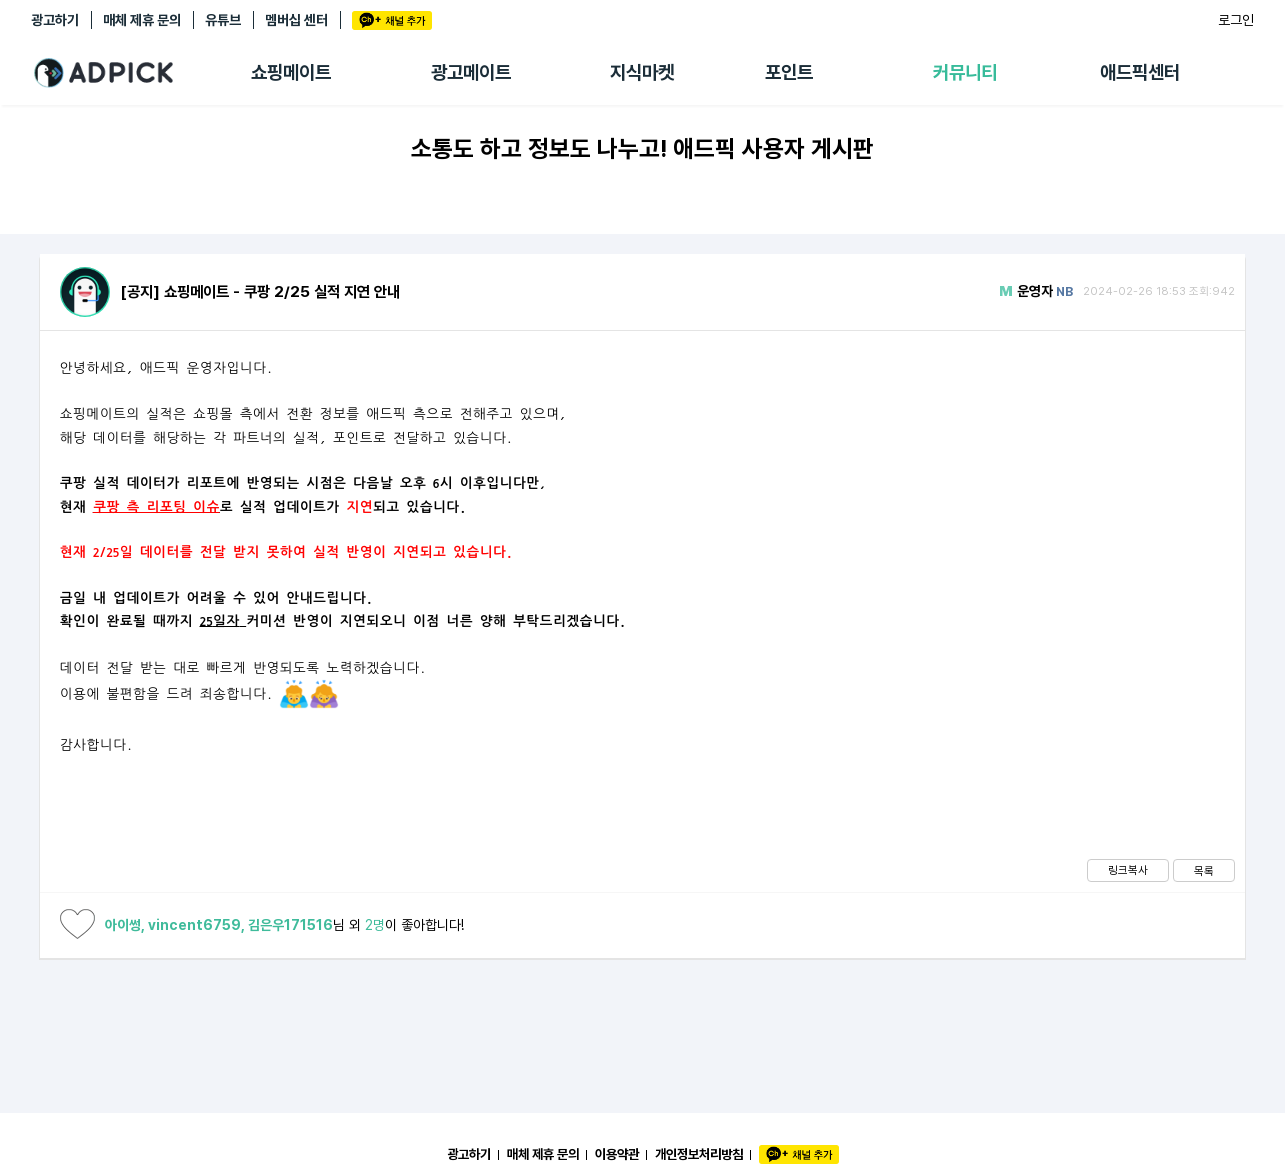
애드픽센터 (1140, 72)
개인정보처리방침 (699, 1154)
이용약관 (617, 1154)
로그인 (1236, 20)
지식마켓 (642, 72)
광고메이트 (471, 72)
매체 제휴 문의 (142, 20)
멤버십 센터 (296, 20)
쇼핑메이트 (291, 72)
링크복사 (1128, 870)
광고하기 (55, 20)
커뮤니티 (965, 72)
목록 (1204, 871)
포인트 (789, 72)
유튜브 (223, 20)
